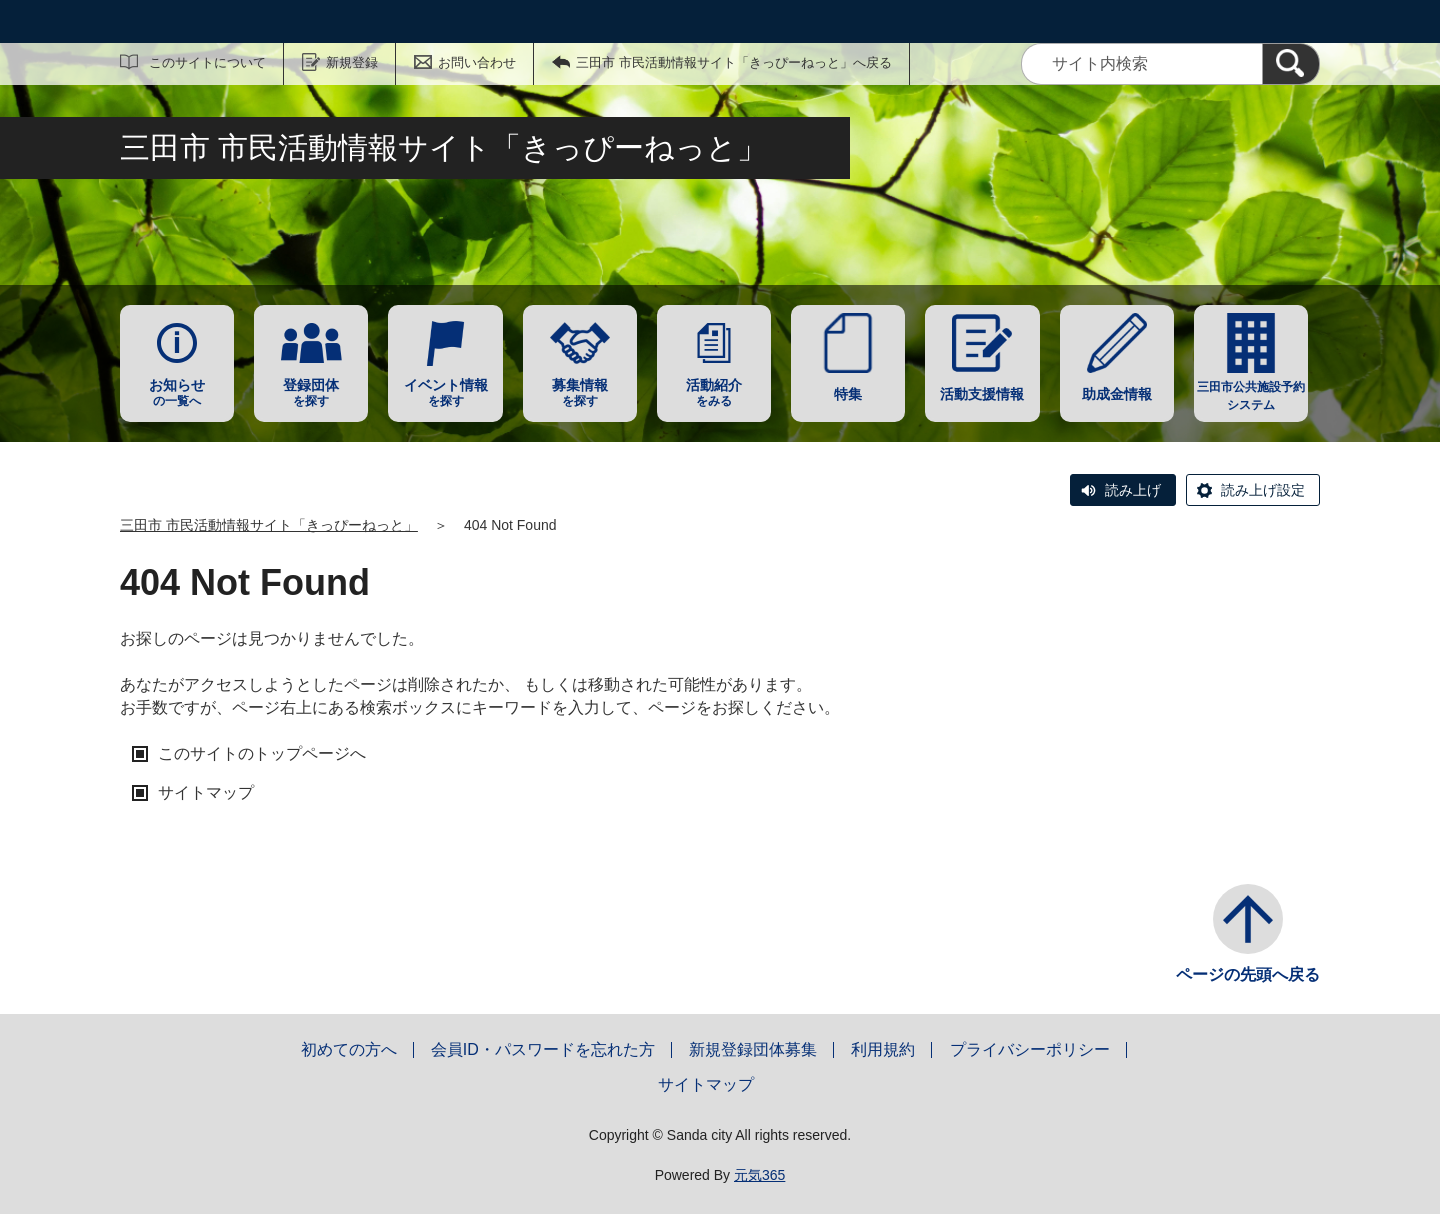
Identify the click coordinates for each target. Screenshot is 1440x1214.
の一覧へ (177, 392)
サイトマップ (206, 792)
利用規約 (883, 1049)
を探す (311, 392)
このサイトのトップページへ (262, 753)
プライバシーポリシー (1030, 1049)
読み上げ (1133, 490)
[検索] (1291, 64)
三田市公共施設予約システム (1251, 396)
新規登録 (352, 62)
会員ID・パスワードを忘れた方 (543, 1049)
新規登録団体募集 (753, 1049)
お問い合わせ (477, 62)
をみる (714, 392)
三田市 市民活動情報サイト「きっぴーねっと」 (269, 525)
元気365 (759, 1175)
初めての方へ (349, 1049)
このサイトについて (207, 62)
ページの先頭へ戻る (1248, 974)
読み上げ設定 (1263, 490)
